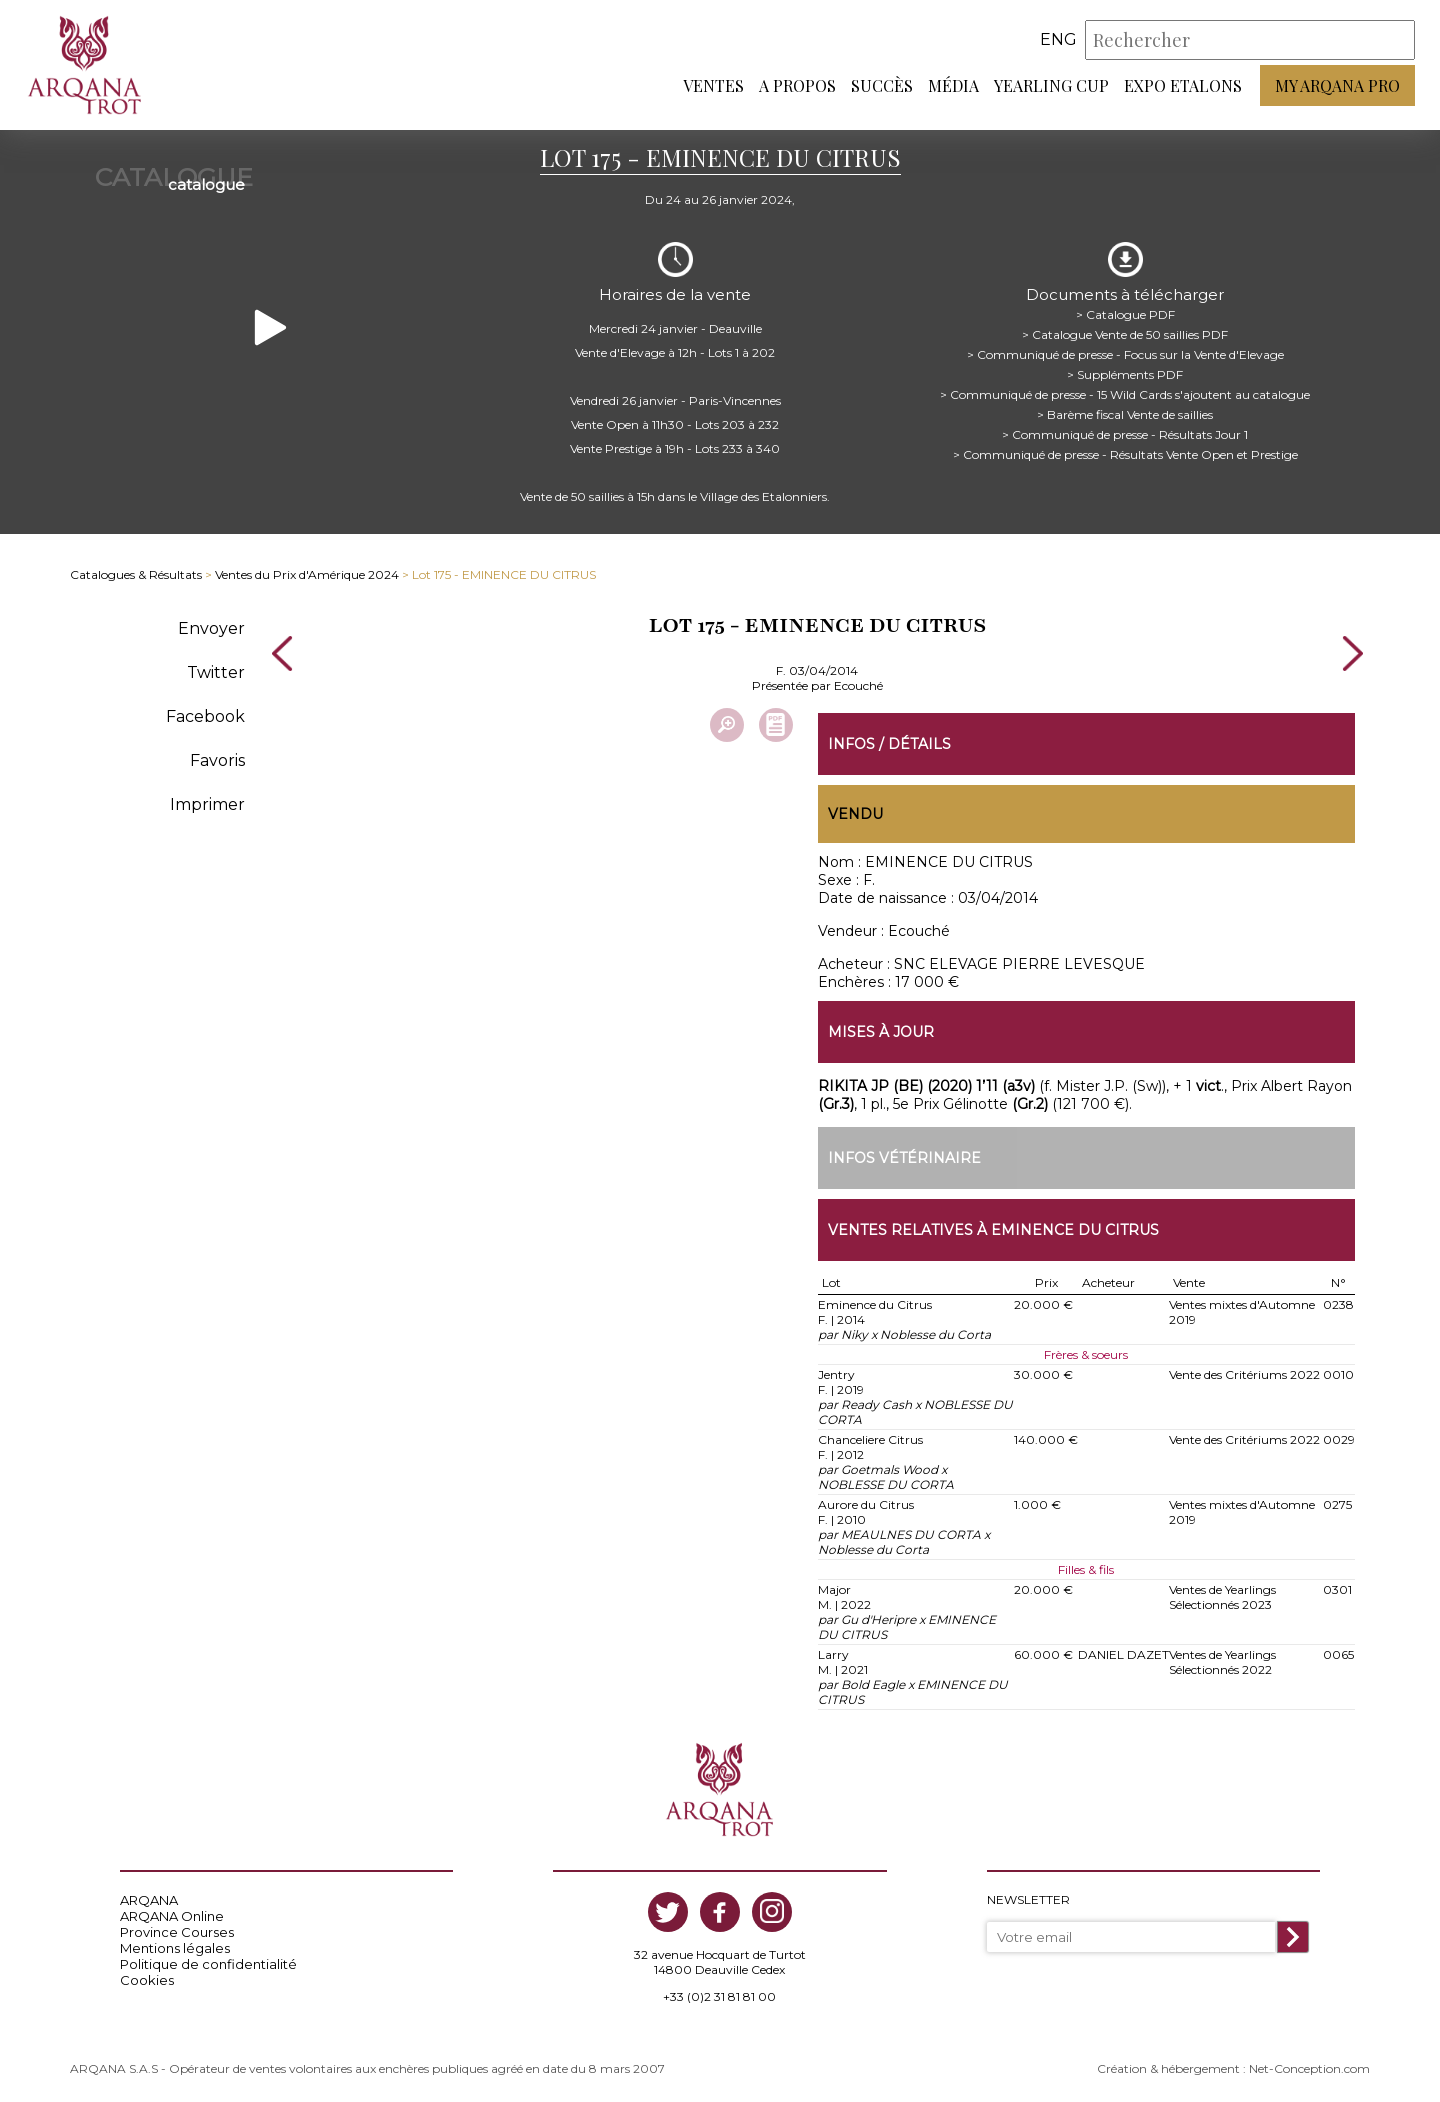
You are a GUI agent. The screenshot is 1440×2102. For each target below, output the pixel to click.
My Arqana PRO (1337, 85)
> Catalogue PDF (1125, 314)
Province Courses (177, 1932)
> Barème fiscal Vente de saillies (1125, 414)
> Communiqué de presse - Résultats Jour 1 (1125, 434)
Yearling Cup (1051, 85)
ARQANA (149, 1900)
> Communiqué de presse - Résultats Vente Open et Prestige (1125, 454)
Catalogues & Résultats (136, 574)
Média (953, 85)
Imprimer (207, 804)
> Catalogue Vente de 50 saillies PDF (1125, 334)
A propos (797, 85)
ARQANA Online (172, 1916)
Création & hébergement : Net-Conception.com (1233, 2068)
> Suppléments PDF (1125, 374)
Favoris (217, 760)
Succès (882, 85)
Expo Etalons (1183, 85)
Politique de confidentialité (208, 1964)
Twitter (216, 672)
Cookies (147, 1980)
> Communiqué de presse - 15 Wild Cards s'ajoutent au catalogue (1125, 394)
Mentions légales (175, 1948)
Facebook (205, 716)
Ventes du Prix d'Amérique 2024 (307, 574)
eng (1058, 39)
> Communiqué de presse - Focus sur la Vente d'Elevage (1125, 354)
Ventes (713, 85)
